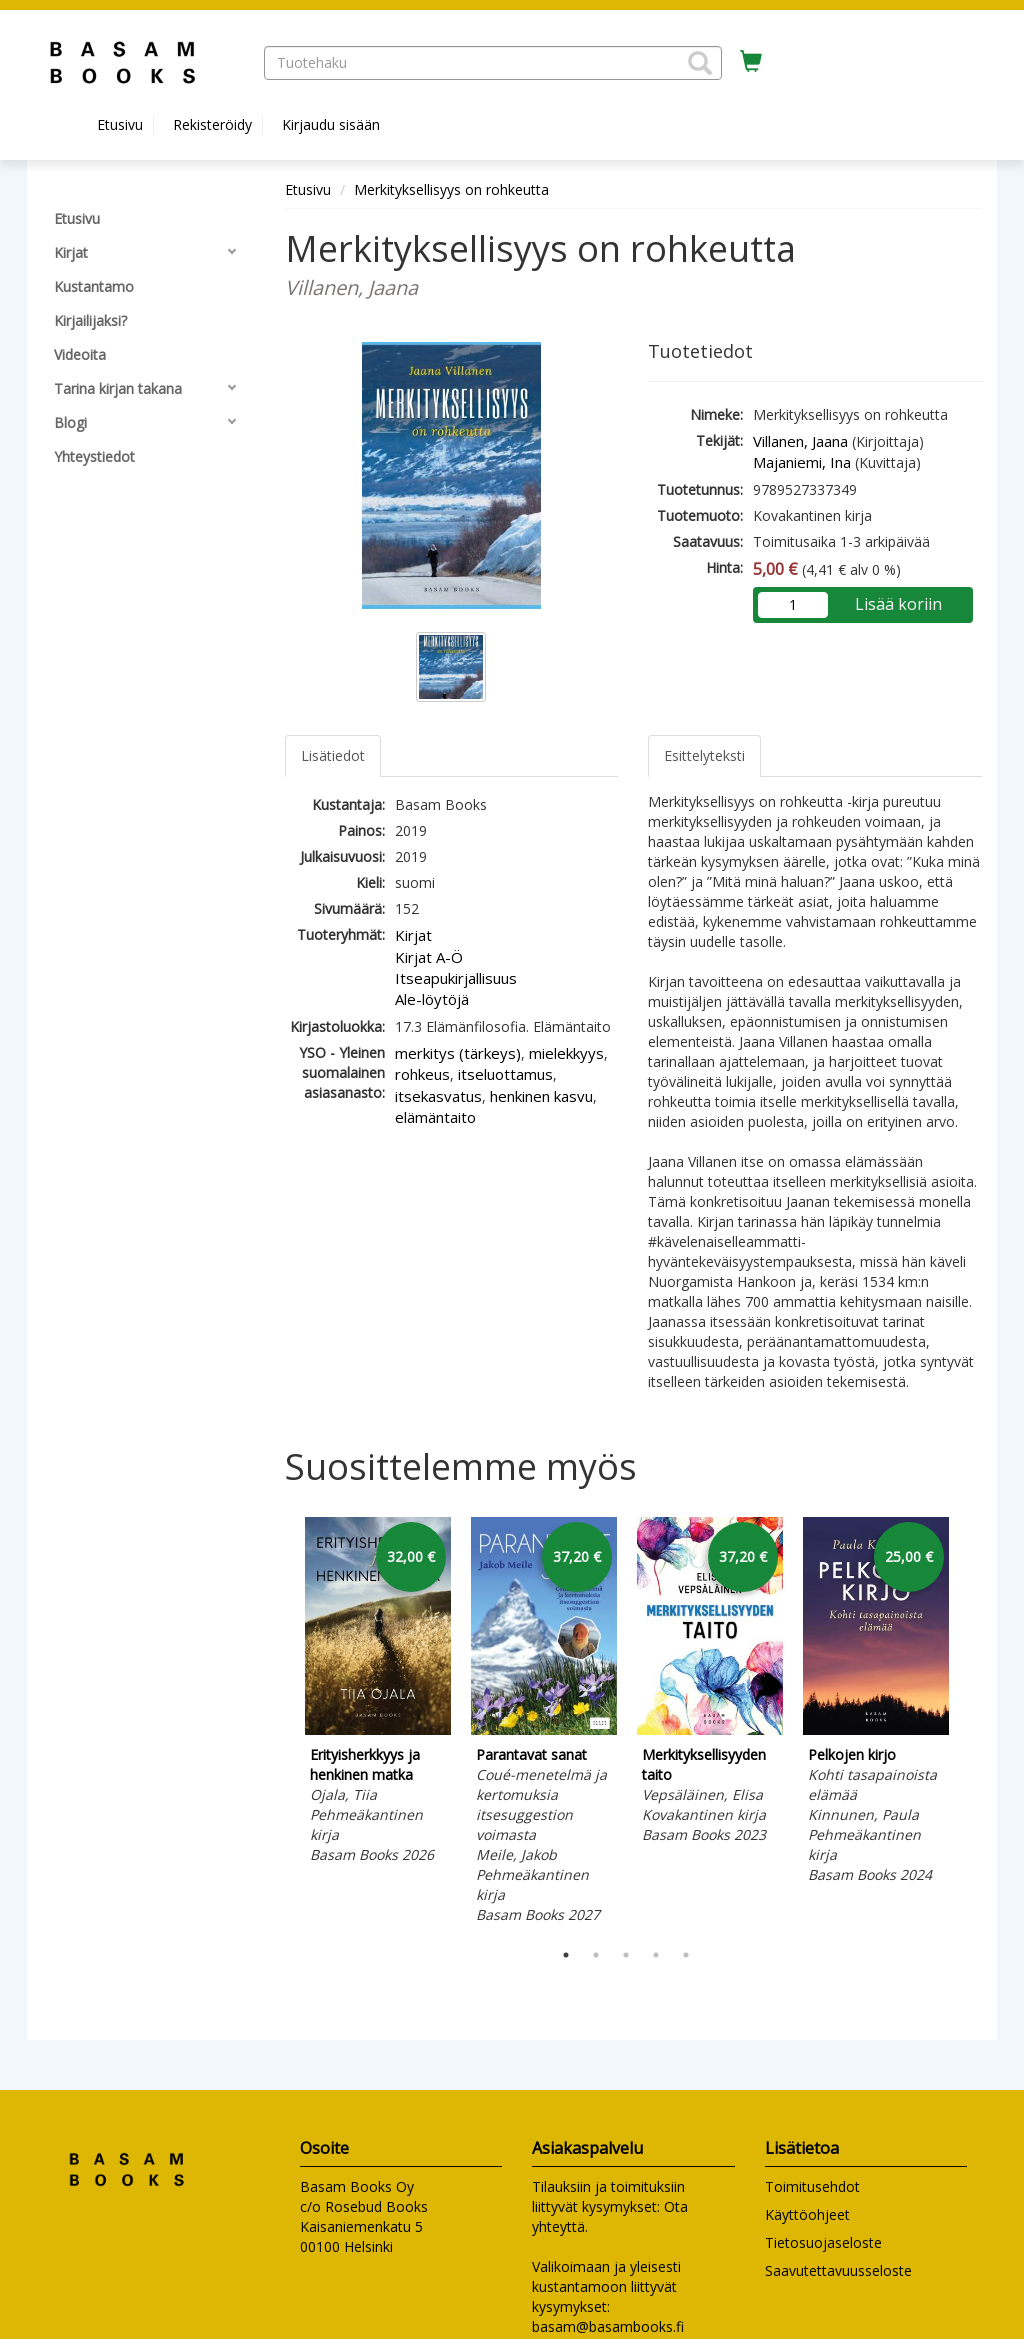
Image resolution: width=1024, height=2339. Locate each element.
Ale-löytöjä (432, 999)
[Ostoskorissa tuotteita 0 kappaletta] (751, 62)
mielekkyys (566, 1053)
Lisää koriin (898, 604)
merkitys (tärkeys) (458, 1053)
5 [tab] (686, 1955)
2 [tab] (596, 1955)
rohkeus (422, 1074)
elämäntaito (435, 1117)
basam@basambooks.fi (608, 2326)
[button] (700, 63)
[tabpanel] (378, 1693)
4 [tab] (656, 1955)
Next (972, 1723)
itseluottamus (505, 1074)
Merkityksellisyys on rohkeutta (451, 189)
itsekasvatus (438, 1096)
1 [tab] (566, 1955)
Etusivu (120, 124)
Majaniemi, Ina (802, 462)
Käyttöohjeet (807, 2214)
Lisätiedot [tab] (333, 755)
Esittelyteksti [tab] (704, 755)
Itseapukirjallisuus (456, 978)
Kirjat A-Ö (429, 957)
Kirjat (413, 935)
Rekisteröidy (212, 124)
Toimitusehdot (812, 2186)
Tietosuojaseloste (823, 2242)
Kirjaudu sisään (331, 124)
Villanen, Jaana (800, 441)
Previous (280, 1723)
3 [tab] (626, 1955)
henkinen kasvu (541, 1096)
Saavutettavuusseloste (838, 2270)
